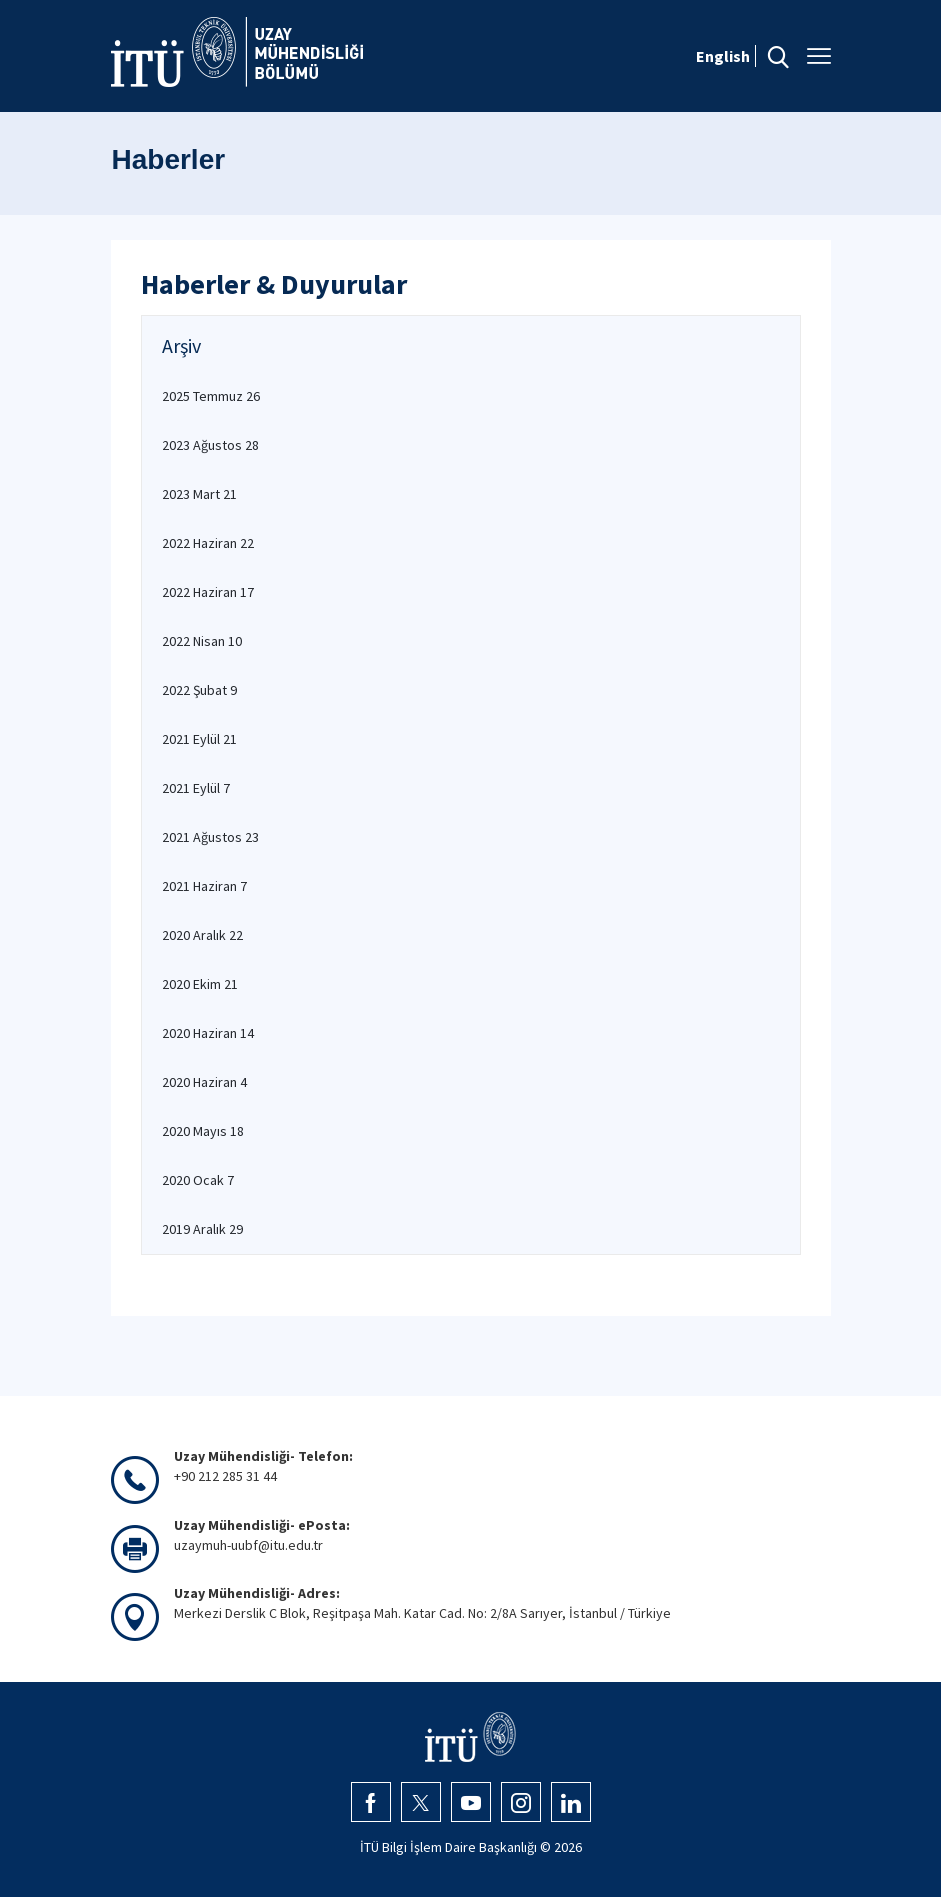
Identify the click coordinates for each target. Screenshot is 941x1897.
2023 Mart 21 (199, 494)
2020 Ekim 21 (200, 984)
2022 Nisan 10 (202, 641)
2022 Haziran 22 (208, 543)
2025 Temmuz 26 (211, 396)
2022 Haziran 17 (208, 592)
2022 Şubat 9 (199, 690)
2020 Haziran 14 (208, 1033)
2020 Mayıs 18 (203, 1131)
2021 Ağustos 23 (210, 837)
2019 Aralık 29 (202, 1229)
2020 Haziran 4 (204, 1082)
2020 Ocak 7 (198, 1180)
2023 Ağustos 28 (210, 445)
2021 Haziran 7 (204, 886)
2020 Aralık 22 (202, 935)
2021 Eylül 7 (196, 788)
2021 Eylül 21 (199, 739)
